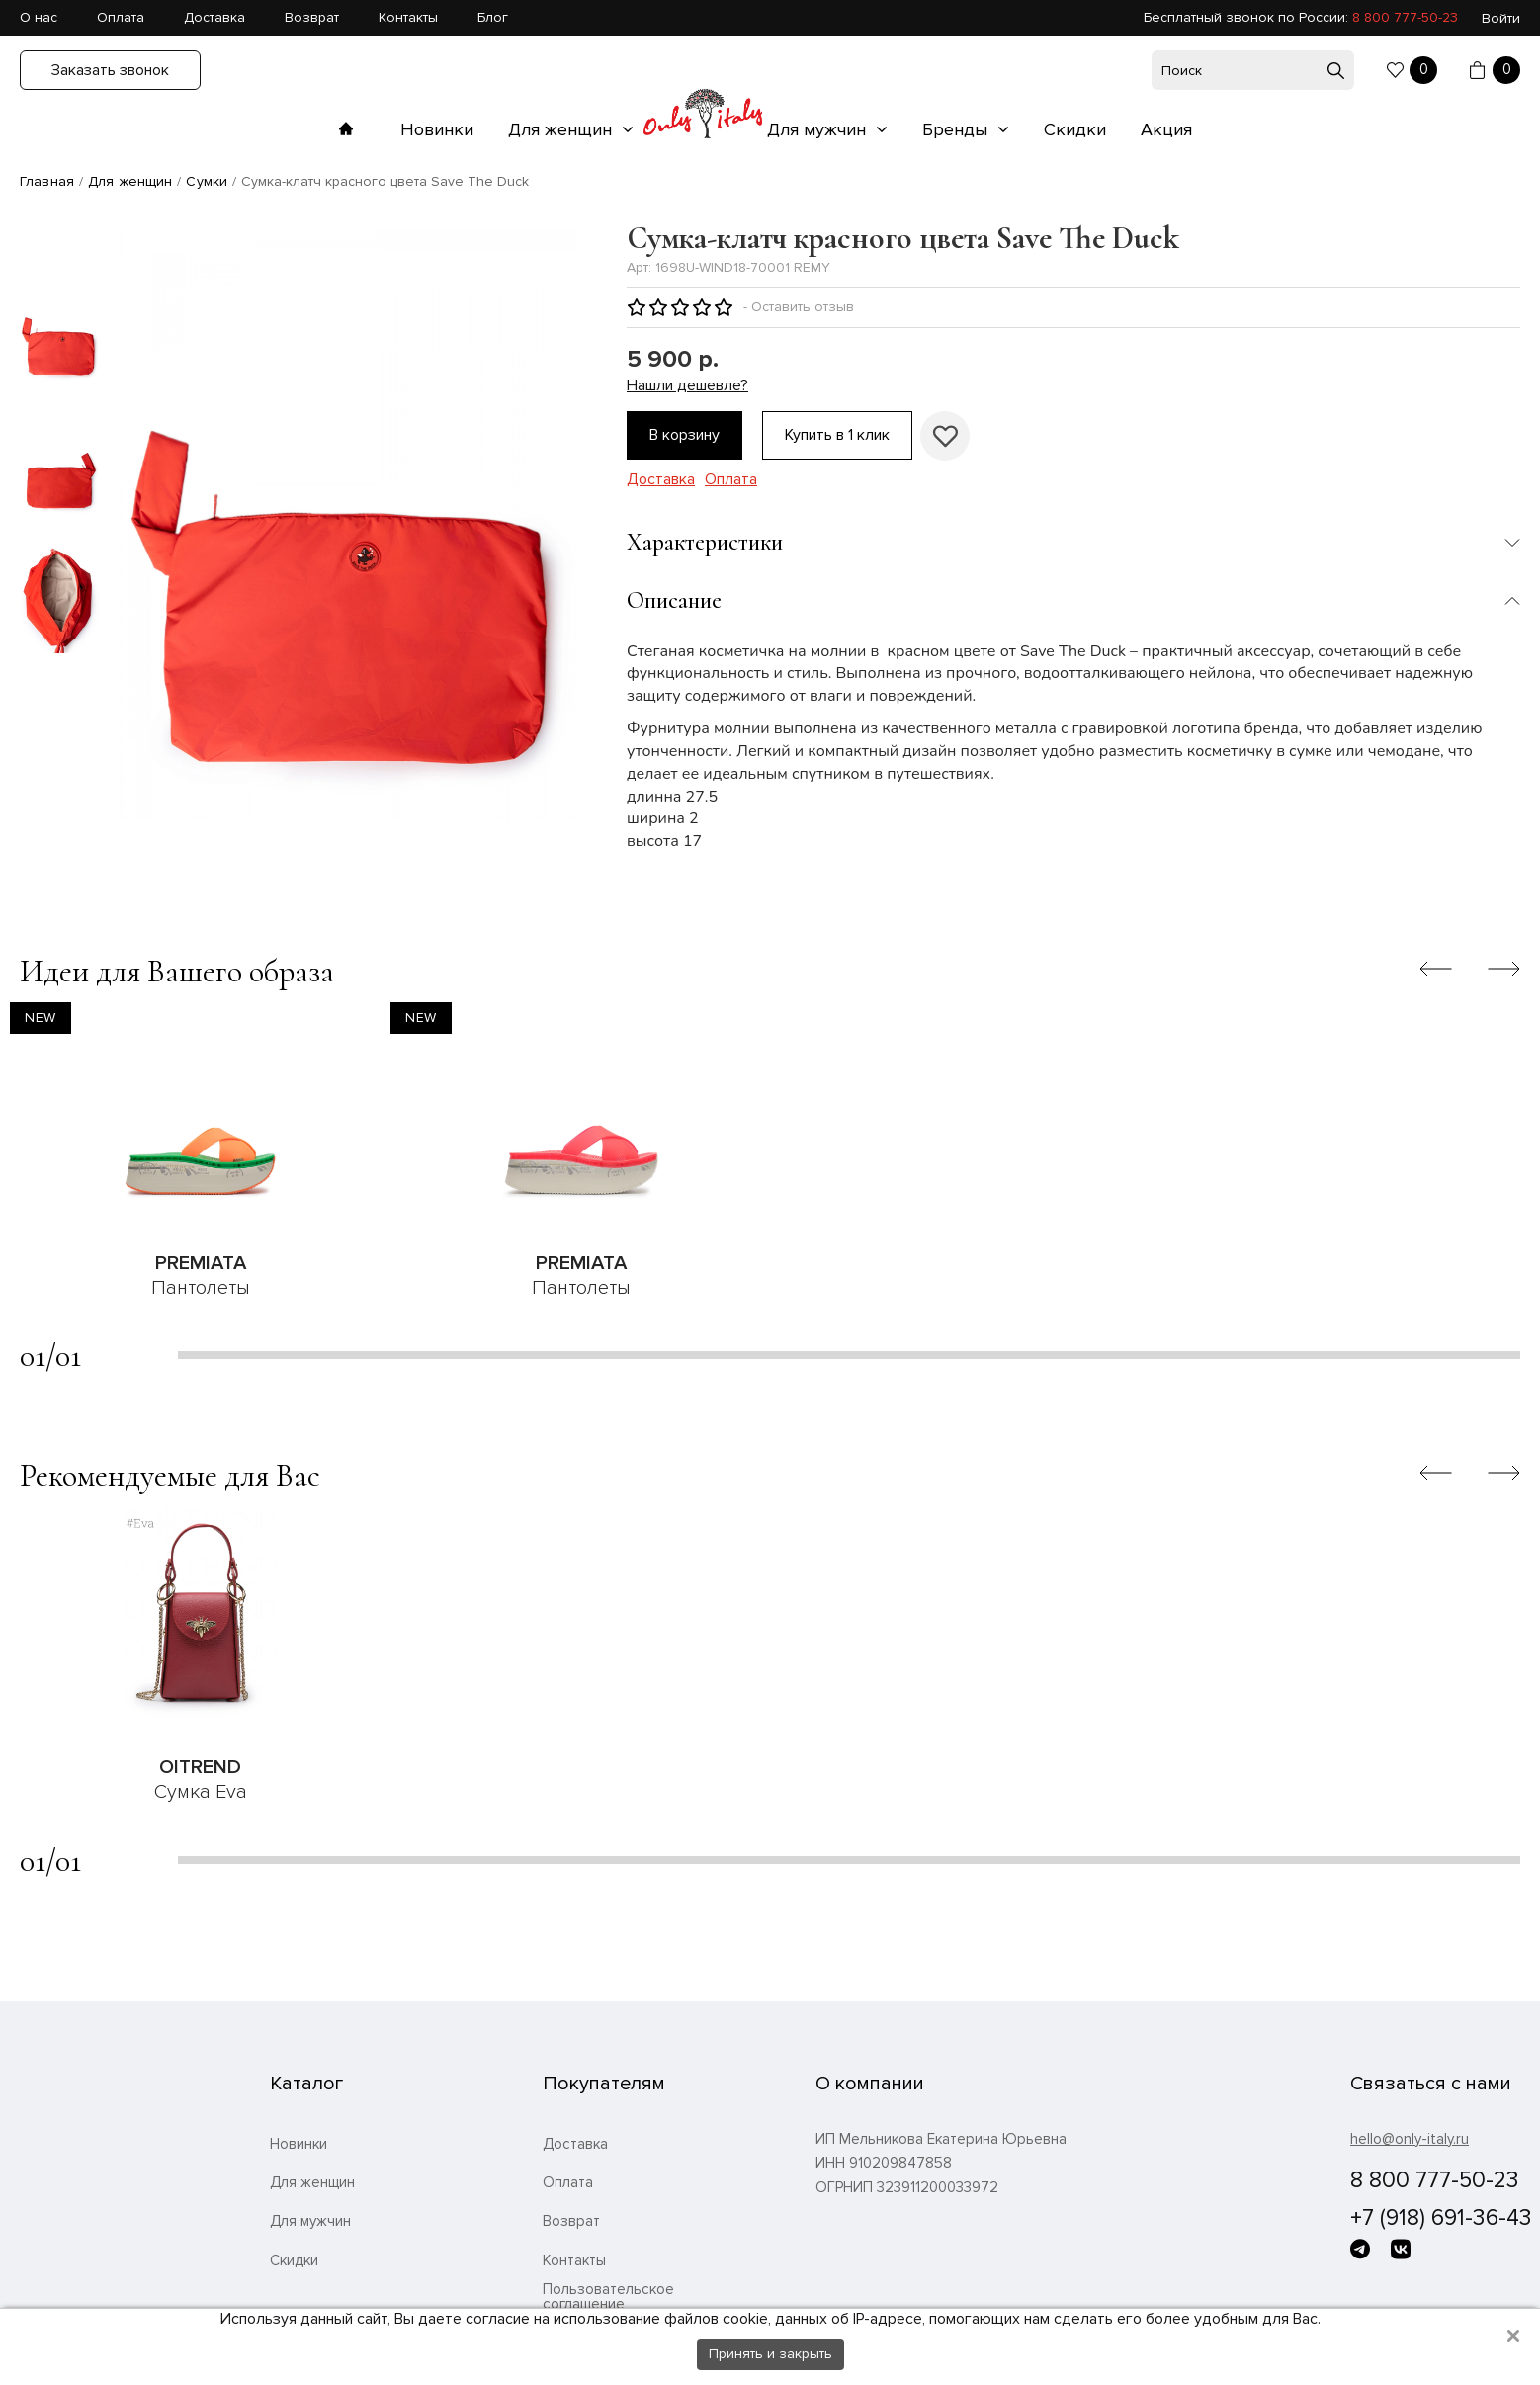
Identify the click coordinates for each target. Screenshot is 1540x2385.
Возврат (312, 17)
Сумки (206, 181)
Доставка (214, 17)
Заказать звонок (110, 70)
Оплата (120, 17)
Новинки (436, 129)
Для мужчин (819, 129)
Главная (47, 181)
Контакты (408, 17)
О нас (38, 17)
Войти (1501, 18)
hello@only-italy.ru (1409, 2139)
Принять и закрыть (770, 2353)
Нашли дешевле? (687, 386)
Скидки (1075, 129)
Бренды (957, 129)
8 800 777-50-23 (1405, 17)
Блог (492, 17)
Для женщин (562, 129)
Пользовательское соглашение (608, 2297)
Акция (1166, 129)
